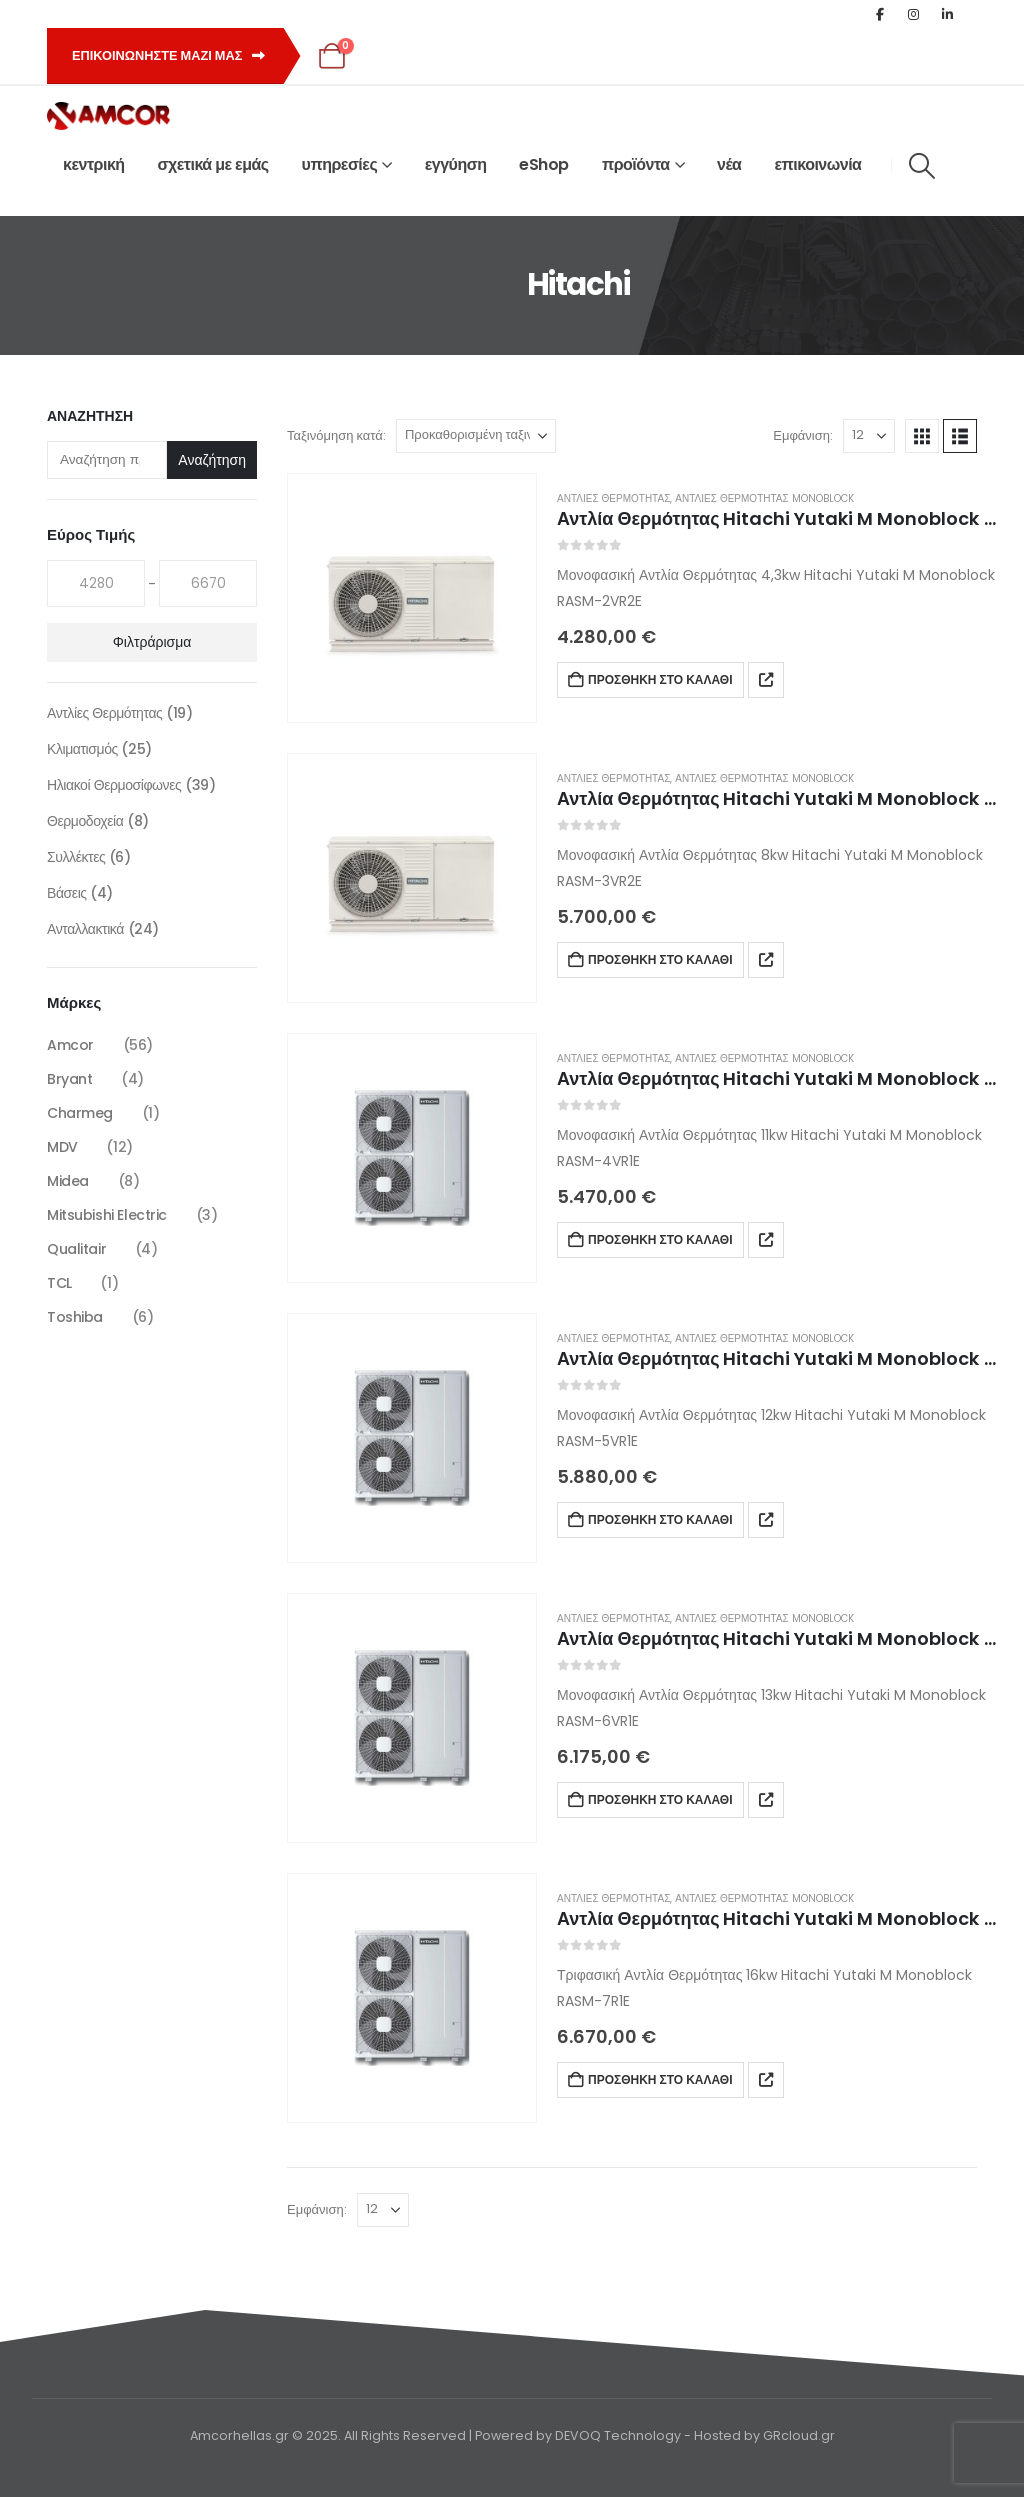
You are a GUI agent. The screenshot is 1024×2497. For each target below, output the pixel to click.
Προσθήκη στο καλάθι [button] (660, 679)
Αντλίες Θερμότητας (613, 498)
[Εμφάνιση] (869, 436)
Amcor (70, 1045)
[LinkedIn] (948, 14)
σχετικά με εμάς (213, 164)
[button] (921, 166)
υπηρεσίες (340, 164)
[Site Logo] (108, 116)
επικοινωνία (817, 164)
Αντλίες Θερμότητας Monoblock (764, 498)
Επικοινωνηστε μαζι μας (168, 55)
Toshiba (75, 1317)
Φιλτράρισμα (152, 642)
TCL (59, 1283)
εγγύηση (456, 164)
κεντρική (94, 164)
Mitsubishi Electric (107, 1215)
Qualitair (76, 1249)
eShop (544, 164)
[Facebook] (880, 14)
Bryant (69, 1079)
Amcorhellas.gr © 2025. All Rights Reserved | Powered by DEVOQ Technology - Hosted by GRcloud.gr (512, 2435)
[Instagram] (914, 14)
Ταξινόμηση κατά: (336, 435)
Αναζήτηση (90, 416)
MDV (62, 1147)
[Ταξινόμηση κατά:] (476, 436)
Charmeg (80, 1113)
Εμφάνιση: (803, 435)
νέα (729, 164)
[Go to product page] (412, 598)
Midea (68, 1181)
